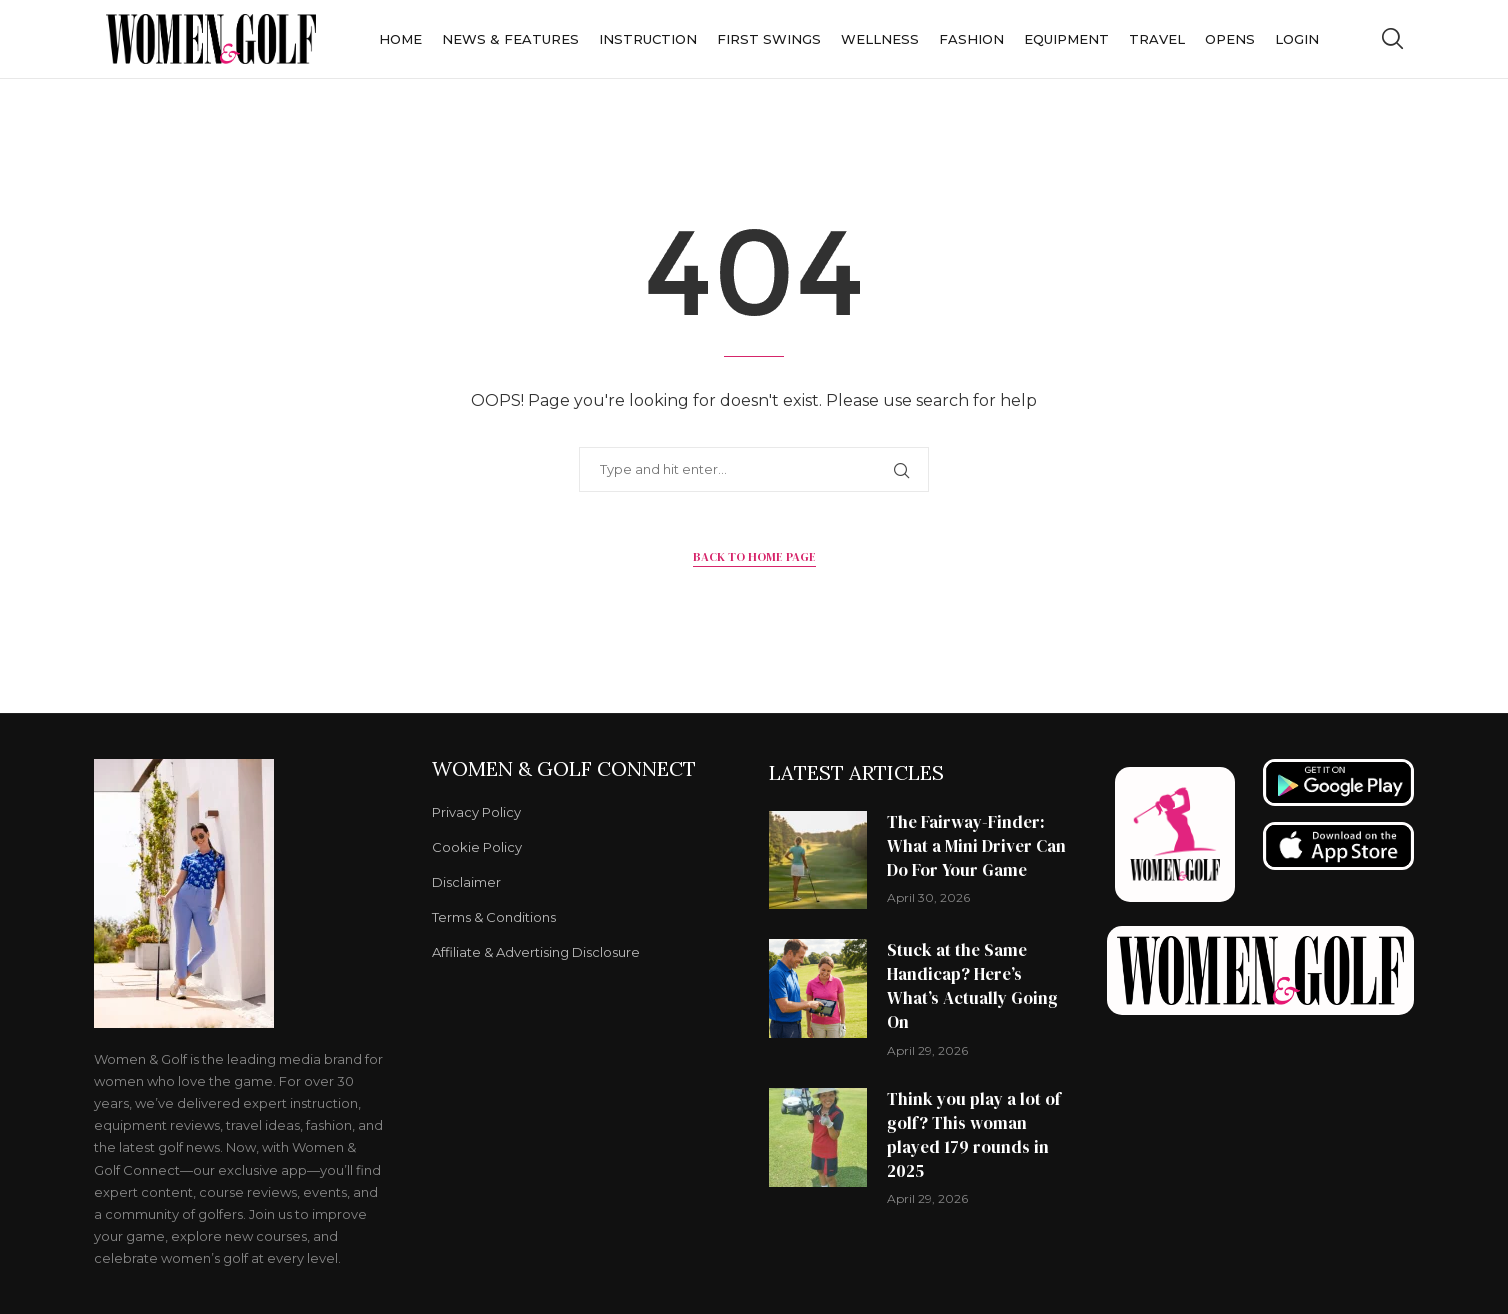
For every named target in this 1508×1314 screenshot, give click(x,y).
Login (1297, 39)
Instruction (648, 39)
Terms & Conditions (494, 917)
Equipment (1066, 39)
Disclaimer (466, 882)
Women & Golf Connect (564, 769)
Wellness (880, 39)
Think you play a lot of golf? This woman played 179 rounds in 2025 (974, 1134)
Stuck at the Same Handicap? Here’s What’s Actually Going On (972, 985)
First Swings (769, 39)
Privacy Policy (476, 812)
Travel (1157, 39)
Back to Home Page (754, 557)
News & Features (510, 39)
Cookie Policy (477, 847)
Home (400, 39)
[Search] (1392, 39)
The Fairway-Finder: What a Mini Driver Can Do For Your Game (976, 846)
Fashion (971, 39)
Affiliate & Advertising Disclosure (536, 952)
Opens (1230, 39)
